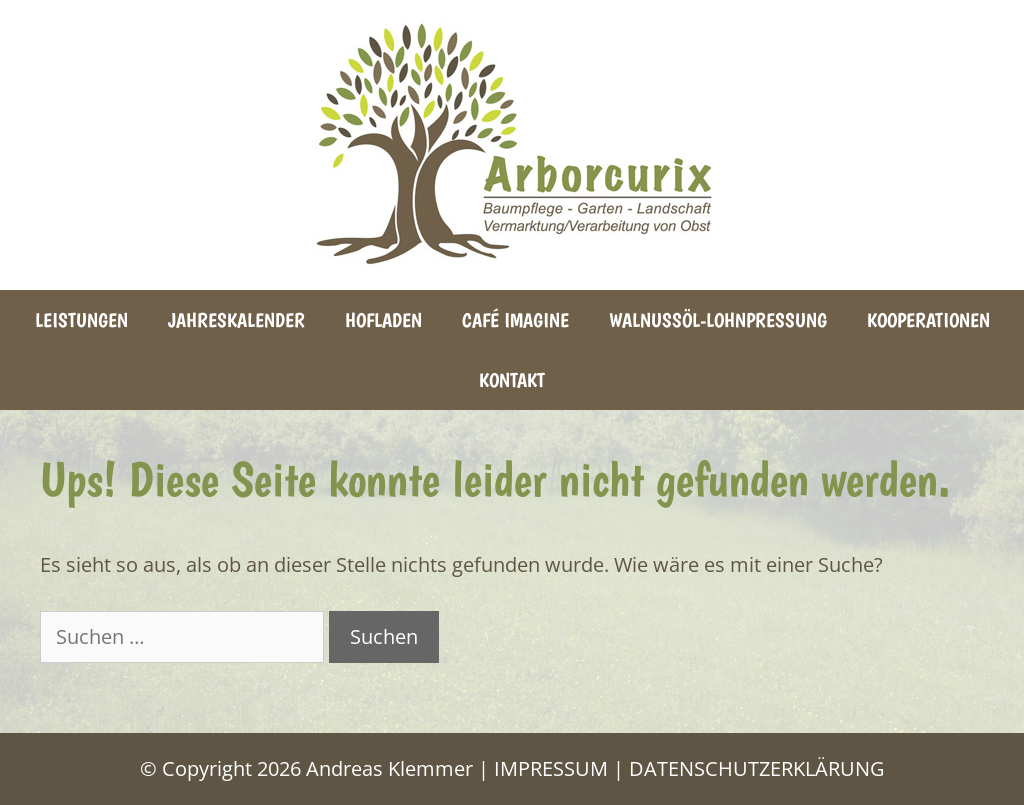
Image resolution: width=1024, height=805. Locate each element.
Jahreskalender (236, 320)
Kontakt (512, 380)
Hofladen (383, 320)
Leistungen (81, 320)
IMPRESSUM (551, 768)
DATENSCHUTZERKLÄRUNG (757, 768)
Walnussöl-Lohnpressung (718, 320)
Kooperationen (928, 320)
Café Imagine (515, 320)
